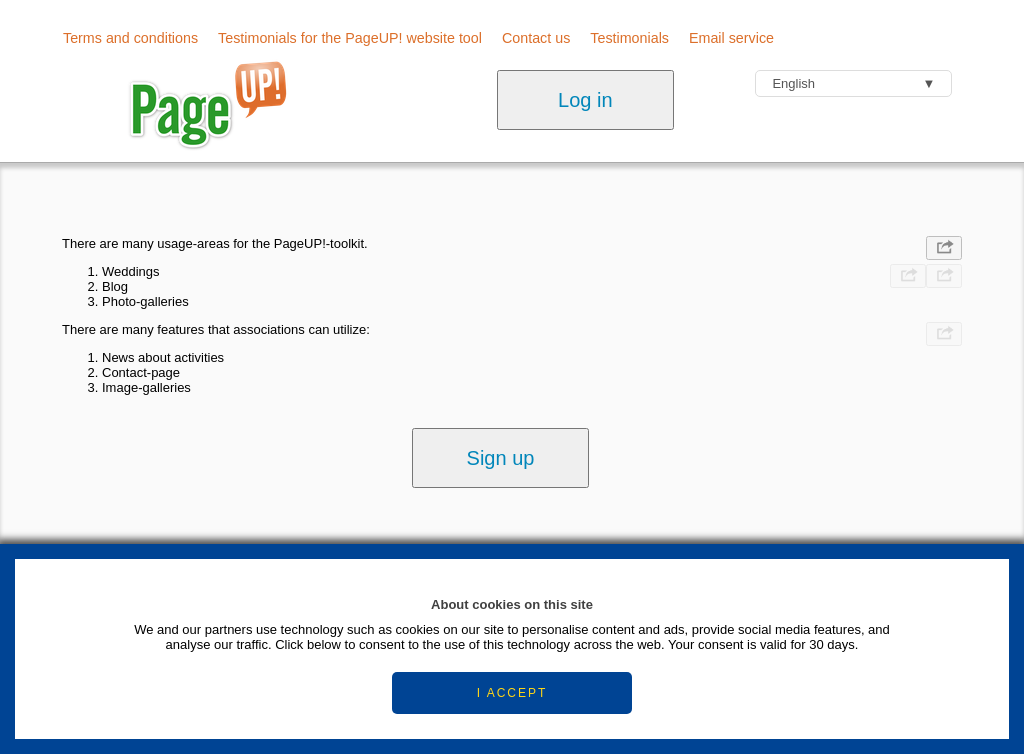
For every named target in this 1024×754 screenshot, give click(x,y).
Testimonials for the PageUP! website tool (350, 38)
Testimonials (629, 38)
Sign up (501, 458)
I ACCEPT (512, 693)
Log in (585, 100)
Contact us (536, 38)
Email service (731, 38)
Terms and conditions (130, 38)
